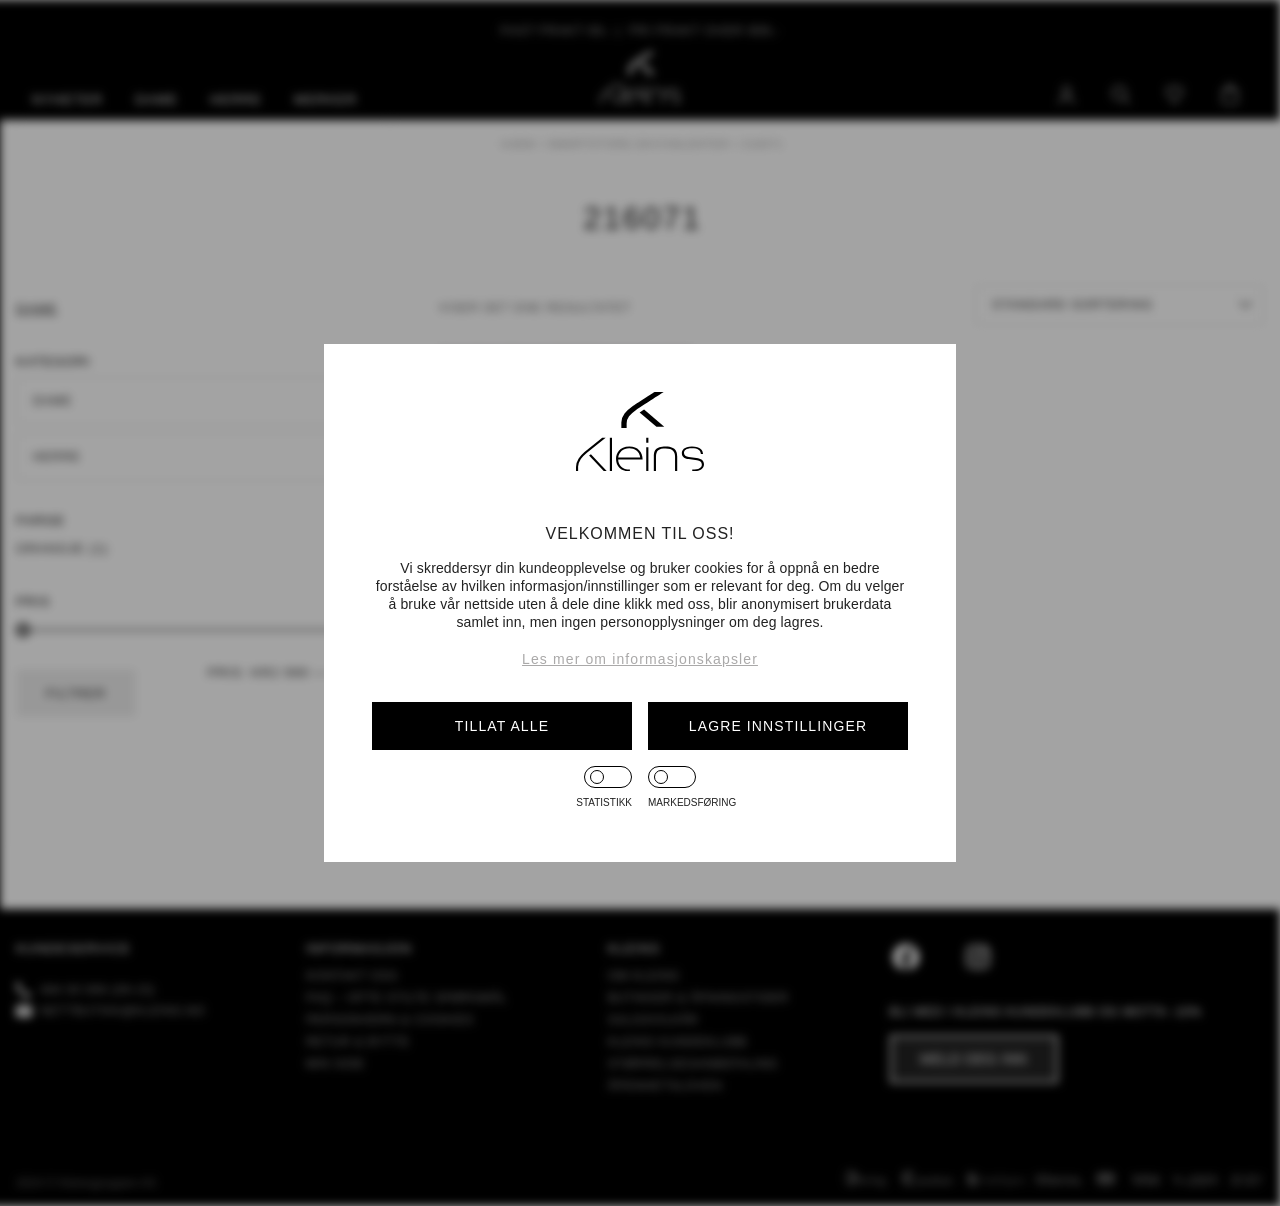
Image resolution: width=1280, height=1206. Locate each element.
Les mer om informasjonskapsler (640, 659)
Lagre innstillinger (778, 726)
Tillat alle (502, 726)
